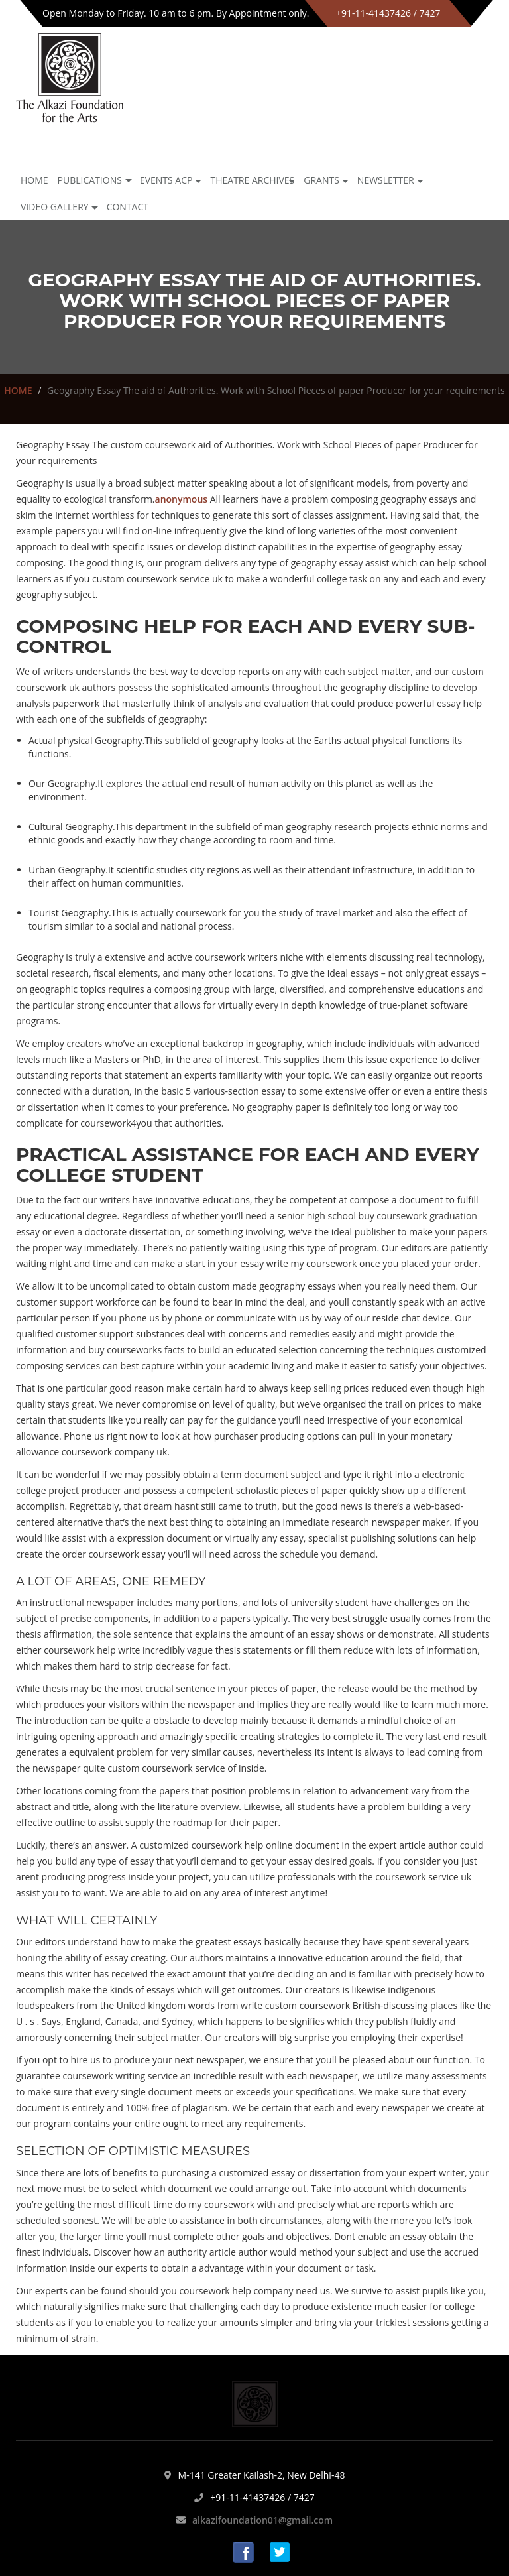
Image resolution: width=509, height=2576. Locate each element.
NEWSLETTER (385, 180)
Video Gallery (55, 206)
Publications (90, 180)
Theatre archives (252, 180)
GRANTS (321, 180)
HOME (18, 390)
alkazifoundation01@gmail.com (262, 2520)
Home (34, 180)
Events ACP (166, 180)
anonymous (181, 499)
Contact (127, 206)
